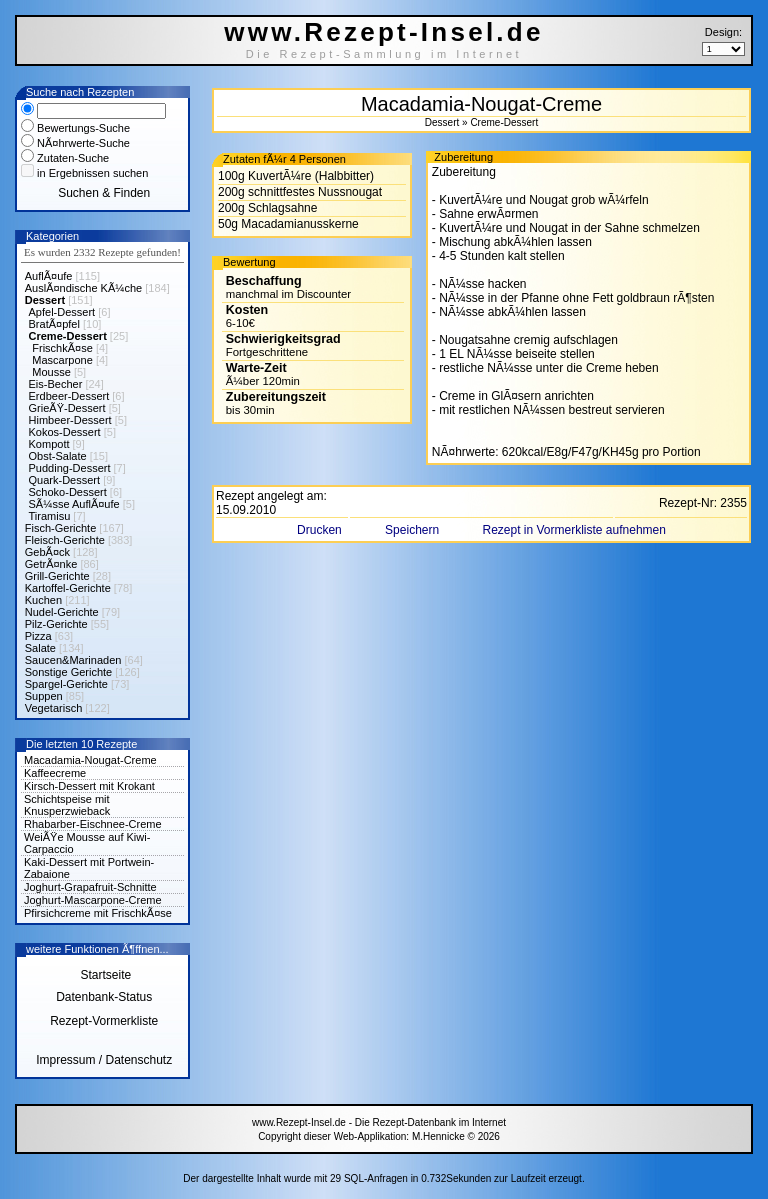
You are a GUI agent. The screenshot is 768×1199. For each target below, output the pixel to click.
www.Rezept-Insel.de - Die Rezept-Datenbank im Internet (379, 1122)
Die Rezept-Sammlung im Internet (384, 54)
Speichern (413, 530)
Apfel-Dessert (62, 312)
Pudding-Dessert (70, 468)
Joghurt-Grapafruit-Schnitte (90, 887)
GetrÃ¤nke (51, 564)
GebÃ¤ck (47, 552)
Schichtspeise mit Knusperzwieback (67, 805)
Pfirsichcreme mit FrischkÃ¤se (98, 913)
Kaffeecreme (55, 773)
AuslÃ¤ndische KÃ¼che (83, 288)
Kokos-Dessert (65, 432)
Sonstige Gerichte (68, 672)
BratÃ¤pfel (54, 324)
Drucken (321, 530)
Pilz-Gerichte (56, 624)
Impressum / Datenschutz (104, 1060)
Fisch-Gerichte (61, 528)
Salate (40, 648)
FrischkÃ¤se (62, 348)
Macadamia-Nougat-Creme (90, 760)
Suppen (44, 696)
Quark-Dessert (65, 480)
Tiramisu (50, 516)
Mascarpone (62, 360)
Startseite (104, 975)
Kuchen (43, 600)
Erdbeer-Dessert (69, 396)
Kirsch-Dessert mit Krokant (89, 786)
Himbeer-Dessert (70, 420)
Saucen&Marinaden (73, 660)
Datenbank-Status (104, 997)
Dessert (45, 300)
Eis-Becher (56, 384)
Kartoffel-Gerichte (68, 588)
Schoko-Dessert (68, 492)
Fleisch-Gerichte (65, 540)
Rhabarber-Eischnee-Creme (93, 824)
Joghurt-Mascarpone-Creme (93, 900)
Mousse (51, 372)
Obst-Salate (58, 456)
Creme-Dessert (68, 336)
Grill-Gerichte (57, 576)
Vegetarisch (53, 708)
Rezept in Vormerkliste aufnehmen (573, 530)
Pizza (38, 636)
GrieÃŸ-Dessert (67, 408)
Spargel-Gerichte (66, 684)
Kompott (49, 444)
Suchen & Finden (104, 193)
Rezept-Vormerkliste (104, 1021)
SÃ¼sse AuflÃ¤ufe (74, 504)
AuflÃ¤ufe (49, 276)
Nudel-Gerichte (62, 612)
